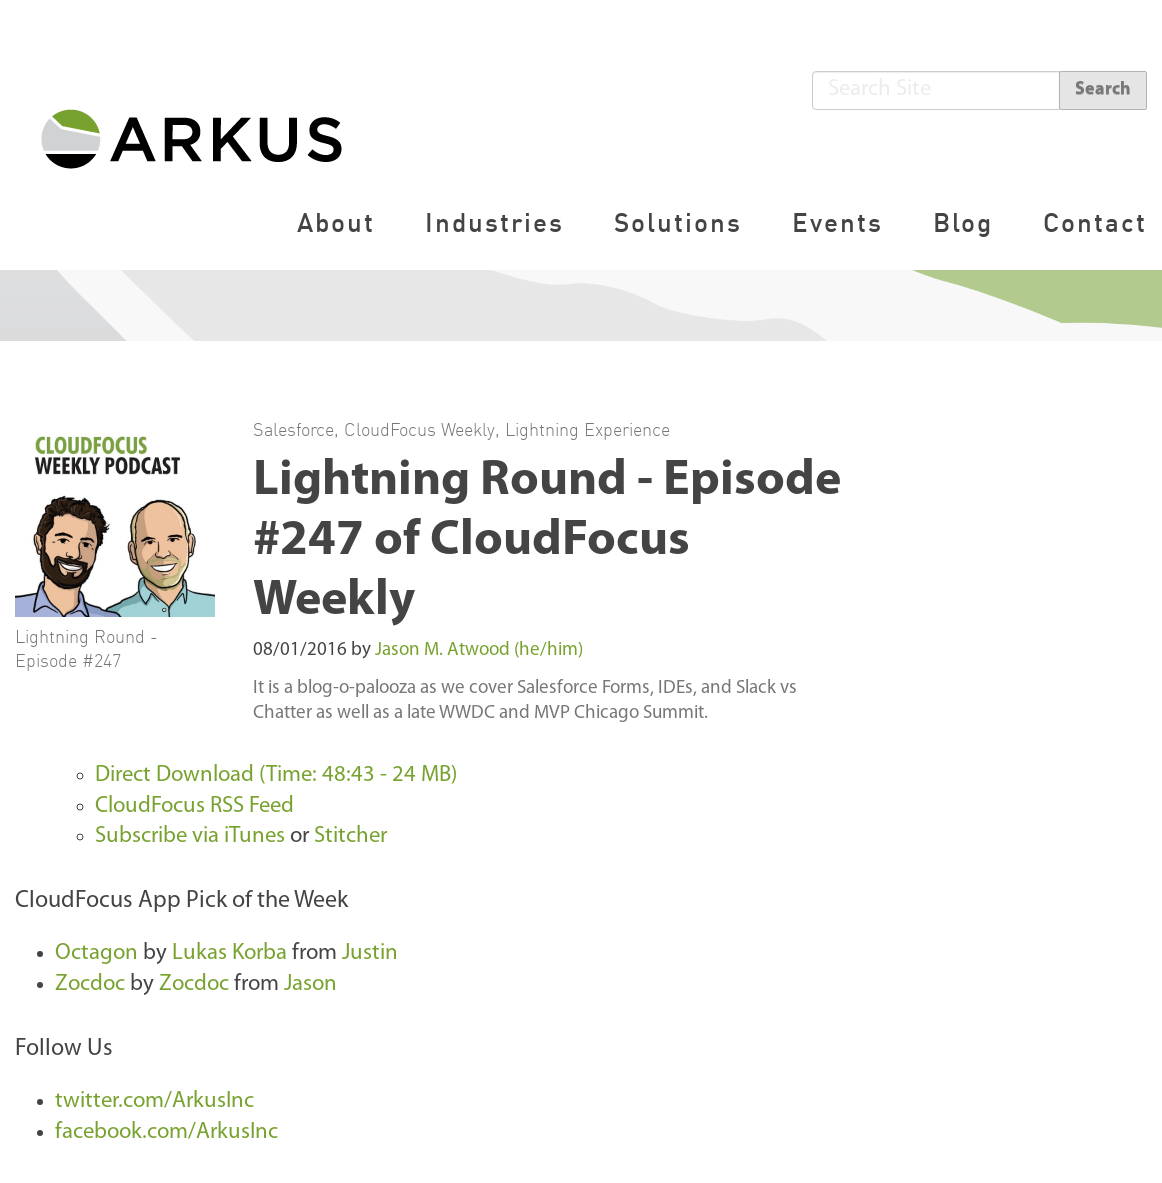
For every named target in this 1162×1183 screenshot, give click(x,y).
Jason (310, 984)
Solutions (678, 222)
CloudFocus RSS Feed (194, 806)
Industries (494, 222)
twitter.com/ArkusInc (154, 1101)
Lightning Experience (587, 429)
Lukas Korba (229, 953)
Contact (1095, 222)
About (336, 222)
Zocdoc (90, 984)
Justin (370, 953)
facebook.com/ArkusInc (166, 1132)
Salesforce (293, 429)
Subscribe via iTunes (190, 836)
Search (1103, 89)
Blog (963, 222)
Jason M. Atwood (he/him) (479, 650)
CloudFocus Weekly (419, 429)
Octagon (96, 953)
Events (837, 222)
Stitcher (350, 836)
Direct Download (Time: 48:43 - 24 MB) (276, 775)
